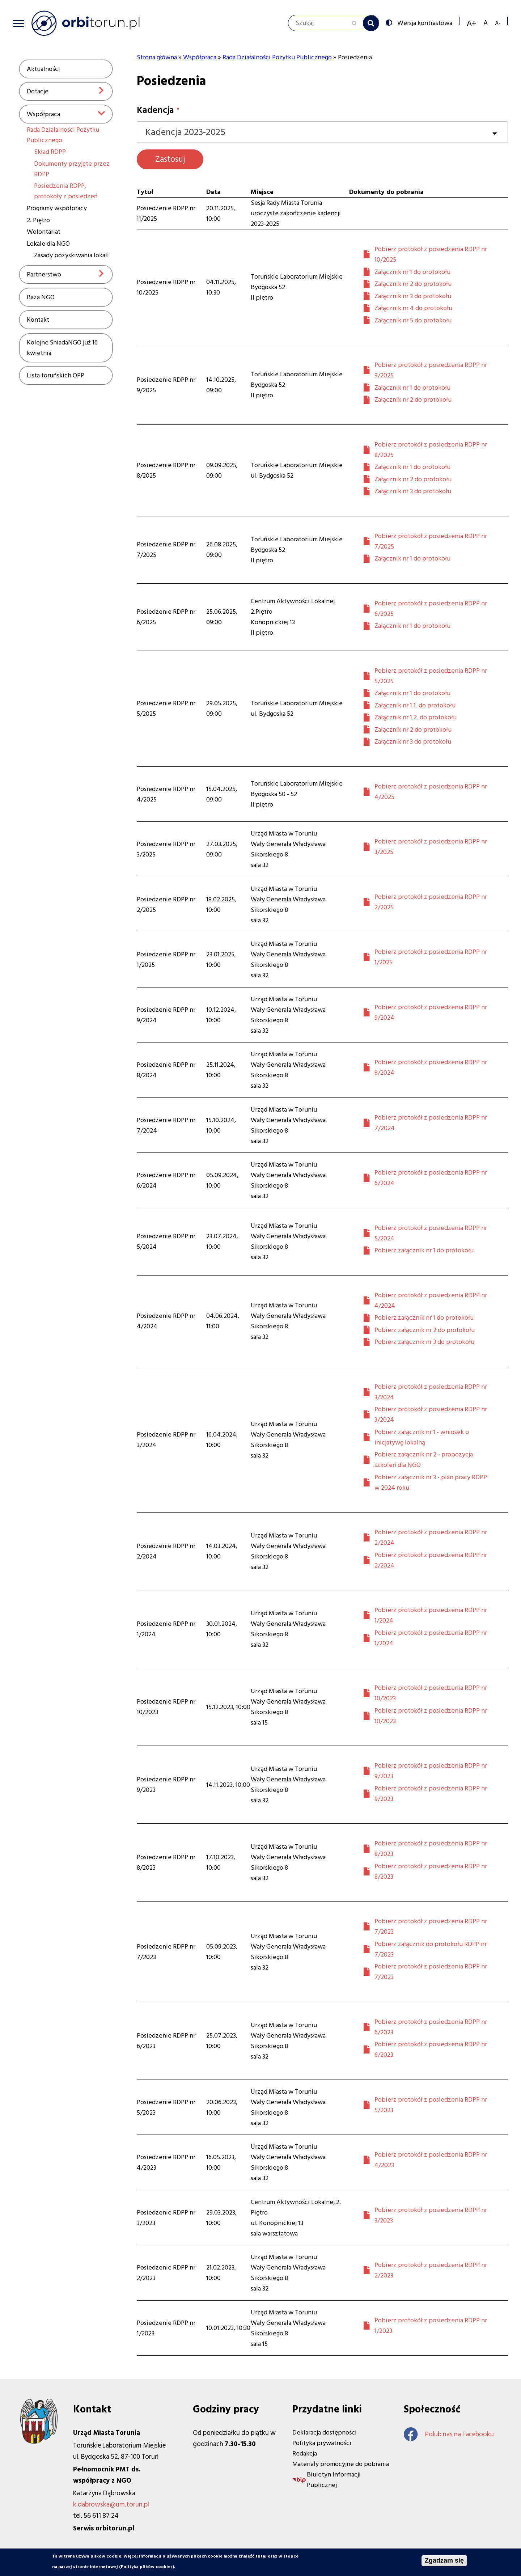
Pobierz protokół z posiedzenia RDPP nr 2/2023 (430, 2270)
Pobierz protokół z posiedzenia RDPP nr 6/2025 (430, 608)
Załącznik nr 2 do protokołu (413, 284)
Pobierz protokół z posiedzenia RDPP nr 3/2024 (430, 1392)
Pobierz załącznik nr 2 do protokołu (424, 1330)
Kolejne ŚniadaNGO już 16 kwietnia (62, 347)
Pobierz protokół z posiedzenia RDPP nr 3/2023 (430, 2215)
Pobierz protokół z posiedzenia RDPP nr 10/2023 (430, 1693)
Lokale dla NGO (48, 243)
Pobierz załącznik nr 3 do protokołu (424, 1342)
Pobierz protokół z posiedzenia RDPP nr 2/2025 (430, 902)
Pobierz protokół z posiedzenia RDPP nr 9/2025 (430, 370)
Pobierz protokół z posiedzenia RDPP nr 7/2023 (430, 1926)
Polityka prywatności (321, 2443)
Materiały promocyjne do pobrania (340, 2464)
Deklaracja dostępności (324, 2432)
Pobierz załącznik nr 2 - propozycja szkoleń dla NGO (423, 1459)
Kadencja (155, 110)
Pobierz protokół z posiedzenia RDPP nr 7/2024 (430, 1122)
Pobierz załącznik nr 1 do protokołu (424, 1250)
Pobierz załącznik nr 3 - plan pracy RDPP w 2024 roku (430, 1482)
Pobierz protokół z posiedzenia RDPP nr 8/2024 (430, 1067)
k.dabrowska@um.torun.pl (111, 2504)
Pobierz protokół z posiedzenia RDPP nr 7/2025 (430, 541)
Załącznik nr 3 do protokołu (412, 296)
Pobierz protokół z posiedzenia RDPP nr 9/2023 (430, 1770)
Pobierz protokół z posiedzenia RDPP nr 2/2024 (430, 1537)
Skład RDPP (50, 152)
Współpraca (43, 114)
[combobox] (322, 132)
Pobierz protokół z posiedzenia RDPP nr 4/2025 (430, 791)
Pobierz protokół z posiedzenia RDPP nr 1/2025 (430, 957)
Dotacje (37, 91)
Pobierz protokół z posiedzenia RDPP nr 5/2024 (430, 1233)
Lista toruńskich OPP (55, 375)
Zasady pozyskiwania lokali (71, 255)
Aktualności (43, 69)
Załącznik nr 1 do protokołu (412, 272)
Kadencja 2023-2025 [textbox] (185, 132)
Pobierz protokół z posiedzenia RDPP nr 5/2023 (430, 2104)
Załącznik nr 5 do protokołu (413, 320)
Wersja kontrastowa (424, 22)
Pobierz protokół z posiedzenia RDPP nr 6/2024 (430, 1177)
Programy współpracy (57, 208)
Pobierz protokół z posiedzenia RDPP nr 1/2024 (430, 1615)
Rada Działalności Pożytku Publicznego (277, 57)
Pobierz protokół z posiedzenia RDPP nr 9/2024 (430, 1012)
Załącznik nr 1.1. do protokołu (415, 705)
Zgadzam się (444, 2561)
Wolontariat (43, 232)
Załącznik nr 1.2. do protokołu (415, 717)
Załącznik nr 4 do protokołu (413, 308)
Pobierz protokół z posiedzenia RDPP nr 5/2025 (430, 675)
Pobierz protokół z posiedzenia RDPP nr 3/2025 (430, 846)
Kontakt (38, 319)
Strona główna (157, 57)
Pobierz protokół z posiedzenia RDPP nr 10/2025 (430, 254)
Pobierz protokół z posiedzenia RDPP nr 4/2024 (430, 1300)
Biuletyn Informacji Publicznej (334, 2479)
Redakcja (304, 2453)
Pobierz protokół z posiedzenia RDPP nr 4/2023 (430, 2159)
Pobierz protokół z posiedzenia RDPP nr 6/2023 (430, 2027)
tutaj (261, 2557)
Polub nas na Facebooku (449, 2434)
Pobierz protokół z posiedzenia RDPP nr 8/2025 (430, 449)
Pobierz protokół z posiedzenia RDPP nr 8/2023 (430, 1848)
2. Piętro (38, 220)
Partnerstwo (44, 274)
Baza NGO (41, 297)
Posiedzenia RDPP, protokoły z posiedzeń (66, 191)
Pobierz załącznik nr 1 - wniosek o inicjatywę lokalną (421, 1437)
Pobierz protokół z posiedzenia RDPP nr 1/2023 (430, 2325)
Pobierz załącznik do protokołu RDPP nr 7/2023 (430, 1949)
